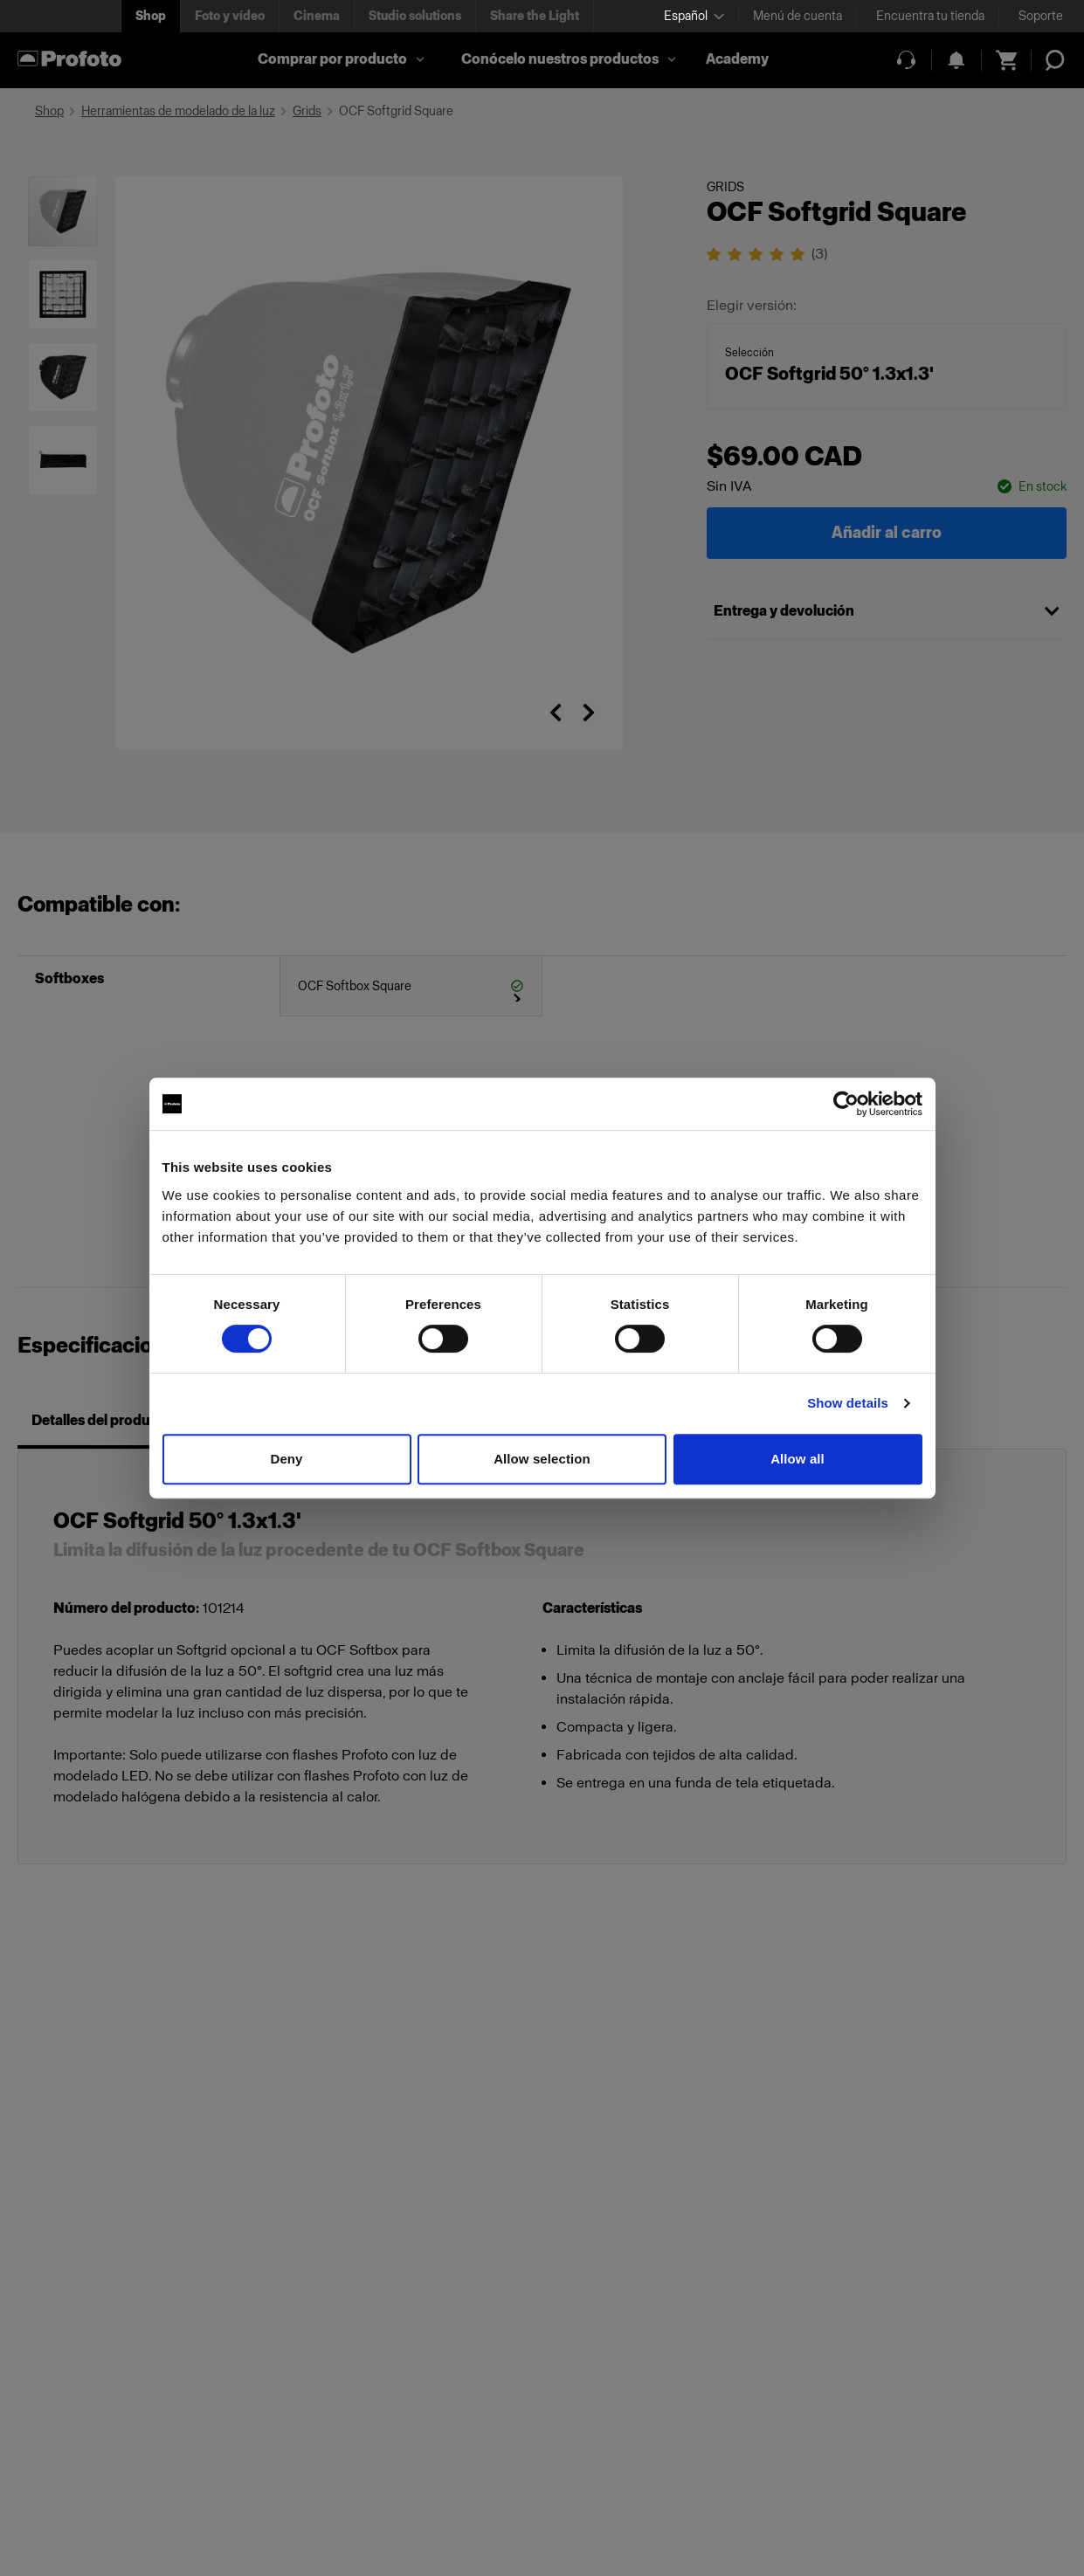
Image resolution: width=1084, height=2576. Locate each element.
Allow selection (542, 1458)
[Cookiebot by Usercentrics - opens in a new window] (846, 1104)
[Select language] (694, 16)
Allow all (797, 1458)
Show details (847, 1402)
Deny (286, 1458)
